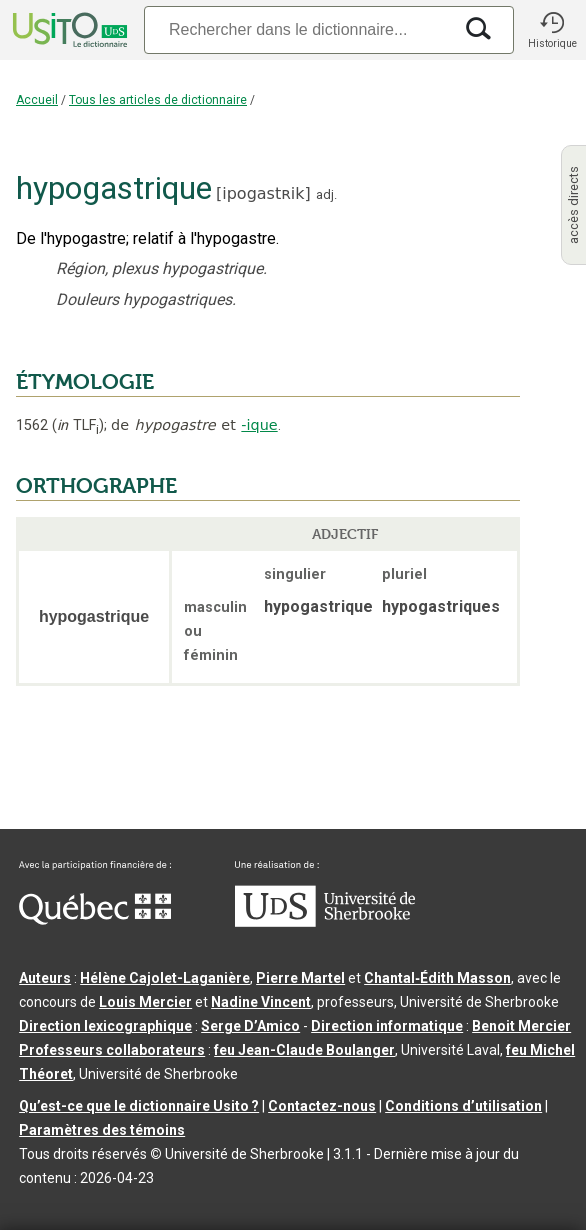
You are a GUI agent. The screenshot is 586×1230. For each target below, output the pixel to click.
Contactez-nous (322, 1106)
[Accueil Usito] (68, 30)
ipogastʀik (263, 193)
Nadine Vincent (261, 1002)
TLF (78, 425)
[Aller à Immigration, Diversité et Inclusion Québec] (95, 920)
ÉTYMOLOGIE (85, 382)
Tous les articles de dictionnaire (158, 100)
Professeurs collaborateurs (112, 1050)
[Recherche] (298, 29)
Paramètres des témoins (102, 1130)
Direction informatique (387, 1026)
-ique (259, 425)
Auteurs (45, 978)
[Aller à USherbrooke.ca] (325, 922)
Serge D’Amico (250, 1026)
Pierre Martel (300, 978)
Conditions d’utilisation (463, 1106)
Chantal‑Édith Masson (437, 978)
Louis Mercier (145, 1002)
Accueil (37, 100)
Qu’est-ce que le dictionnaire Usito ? (139, 1106)
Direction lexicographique (105, 1026)
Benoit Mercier (521, 1026)
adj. (326, 194)
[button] (552, 30)
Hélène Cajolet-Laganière (165, 978)
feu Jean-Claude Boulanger (304, 1050)
